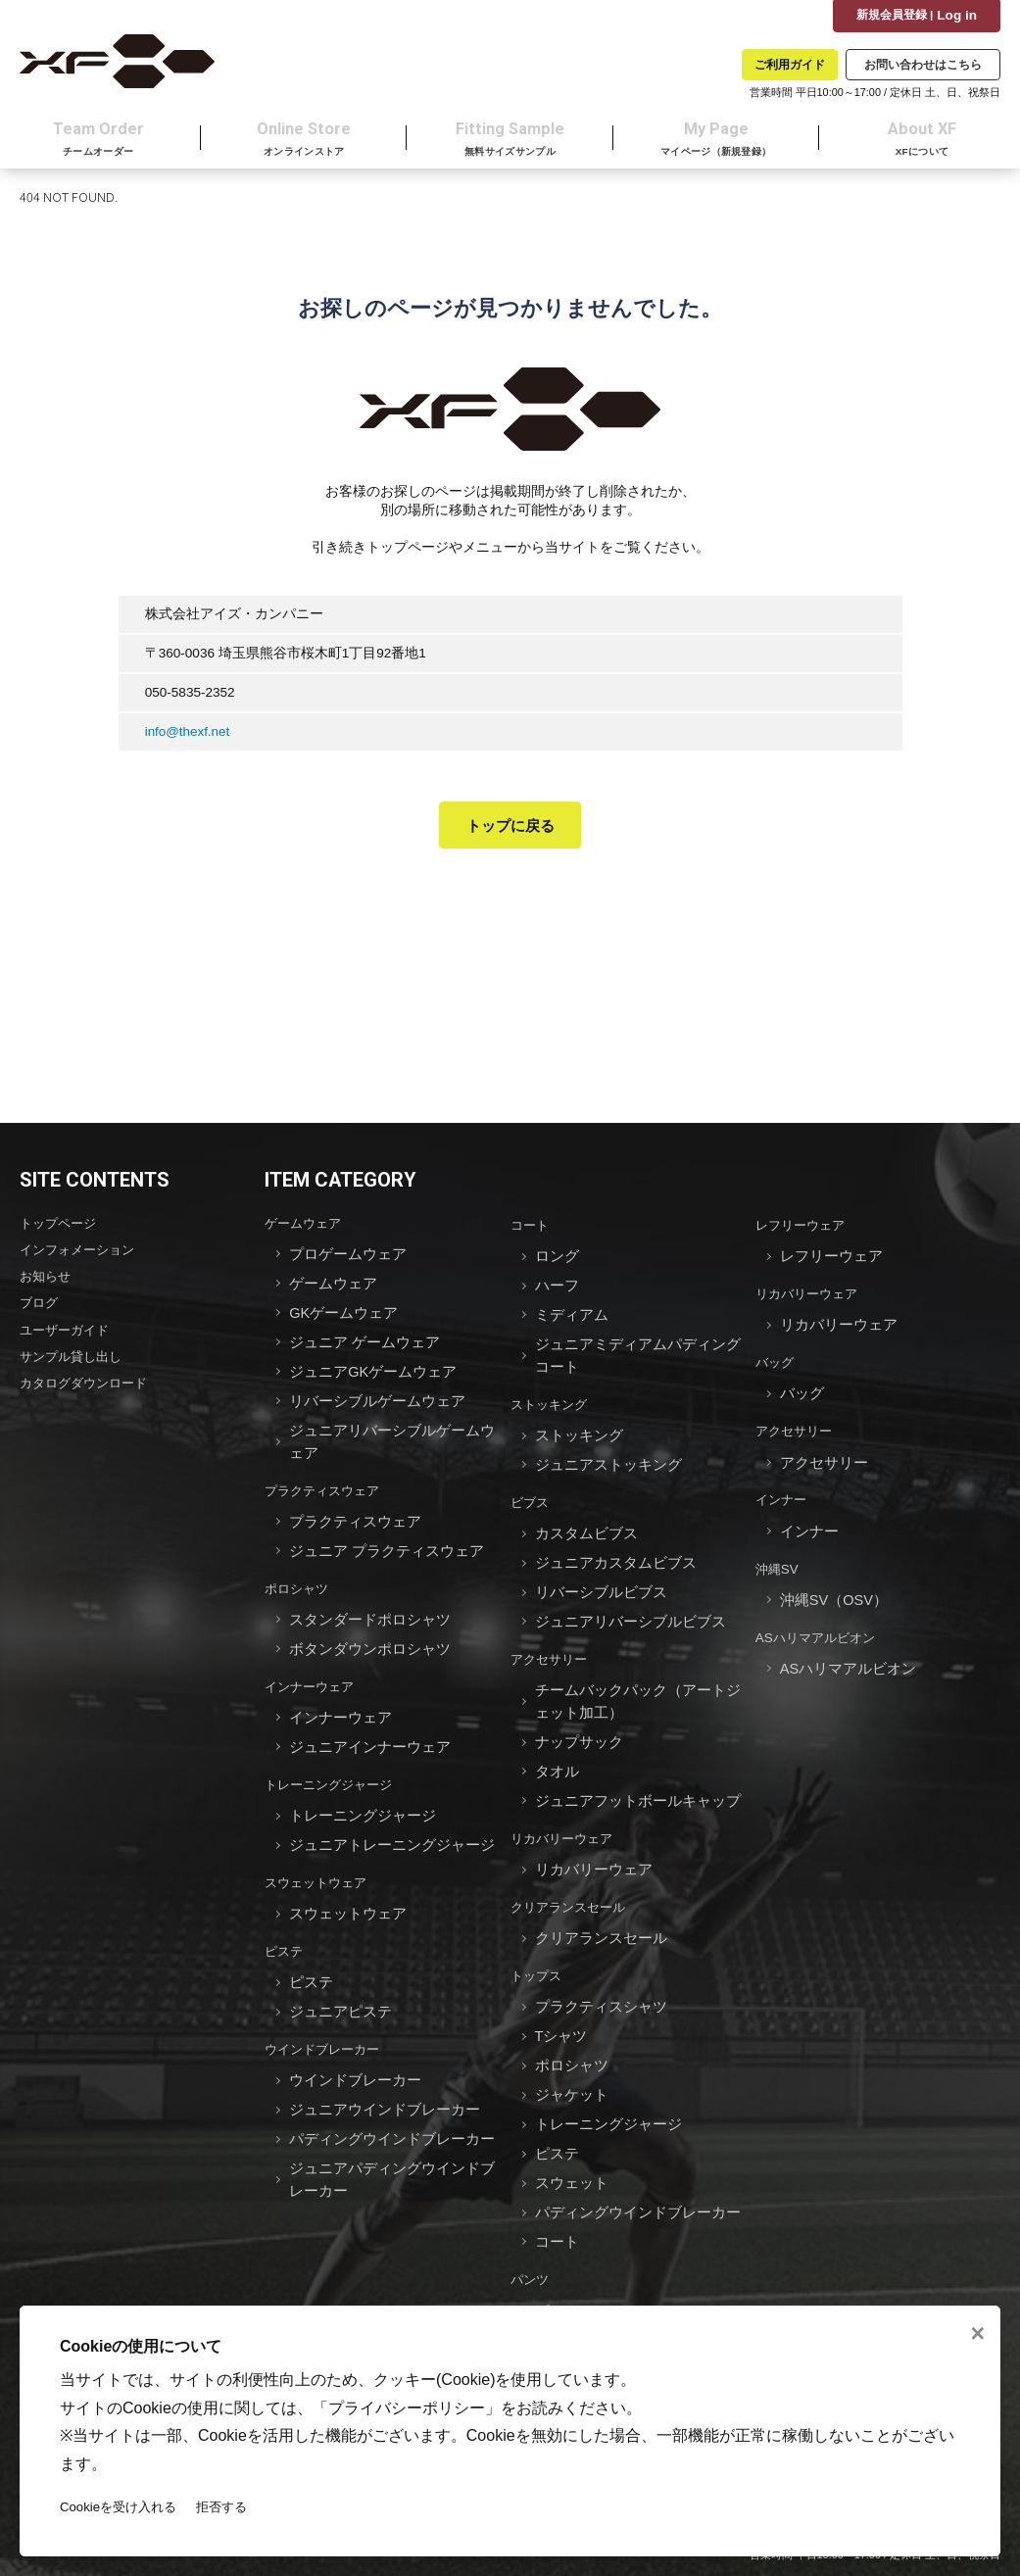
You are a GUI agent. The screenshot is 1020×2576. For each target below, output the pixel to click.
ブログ (40, 1305)
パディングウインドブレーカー (392, 2095)
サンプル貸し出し (74, 1356)
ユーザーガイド (68, 1331)
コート (531, 1231)
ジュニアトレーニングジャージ (392, 1816)
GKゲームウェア (344, 1313)
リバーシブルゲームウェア (377, 1395)
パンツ (531, 2225)
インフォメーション (81, 1254)
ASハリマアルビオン (819, 1625)
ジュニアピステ (340, 1975)
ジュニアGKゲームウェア (373, 1368)
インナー (782, 1493)
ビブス (531, 1492)
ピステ (285, 1918)
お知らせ (47, 1280)
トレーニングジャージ (333, 1759)
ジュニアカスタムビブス (616, 1549)
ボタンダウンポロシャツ (370, 1630)
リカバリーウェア (565, 1809)
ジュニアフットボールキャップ (638, 1773)
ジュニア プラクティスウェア (386, 1537)
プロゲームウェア (348, 1258)
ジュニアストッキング (608, 1456)
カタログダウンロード (88, 1382)
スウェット (571, 2134)
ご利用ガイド (789, 64)
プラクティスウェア (326, 1480)
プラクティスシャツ (601, 1970)
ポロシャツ (299, 1573)
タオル (557, 1745)
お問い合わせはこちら (923, 64)
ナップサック (579, 1718)
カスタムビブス (586, 1522)
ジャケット (571, 2052)
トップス (537, 1940)
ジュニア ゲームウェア (364, 1341)
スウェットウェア (319, 1852)
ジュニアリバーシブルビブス (630, 1604)
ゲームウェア (306, 1229)
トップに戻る (510, 830)
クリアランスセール (572, 1875)
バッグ (776, 1362)
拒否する (230, 2507)
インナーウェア (313, 1666)
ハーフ (557, 1288)
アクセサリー (551, 1640)
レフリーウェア (803, 1231)
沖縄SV (778, 1559)
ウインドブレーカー (326, 2011)
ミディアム (571, 1315)
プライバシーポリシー (406, 2407)
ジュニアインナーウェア (370, 1723)
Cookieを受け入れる (121, 2507)
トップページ (61, 1229)
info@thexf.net (188, 736)
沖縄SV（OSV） (835, 1588)
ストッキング (551, 1399)
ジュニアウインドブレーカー (384, 2068)
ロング (557, 1260)
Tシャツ (561, 1997)
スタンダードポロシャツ (370, 1602)
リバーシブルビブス (601, 1577)
